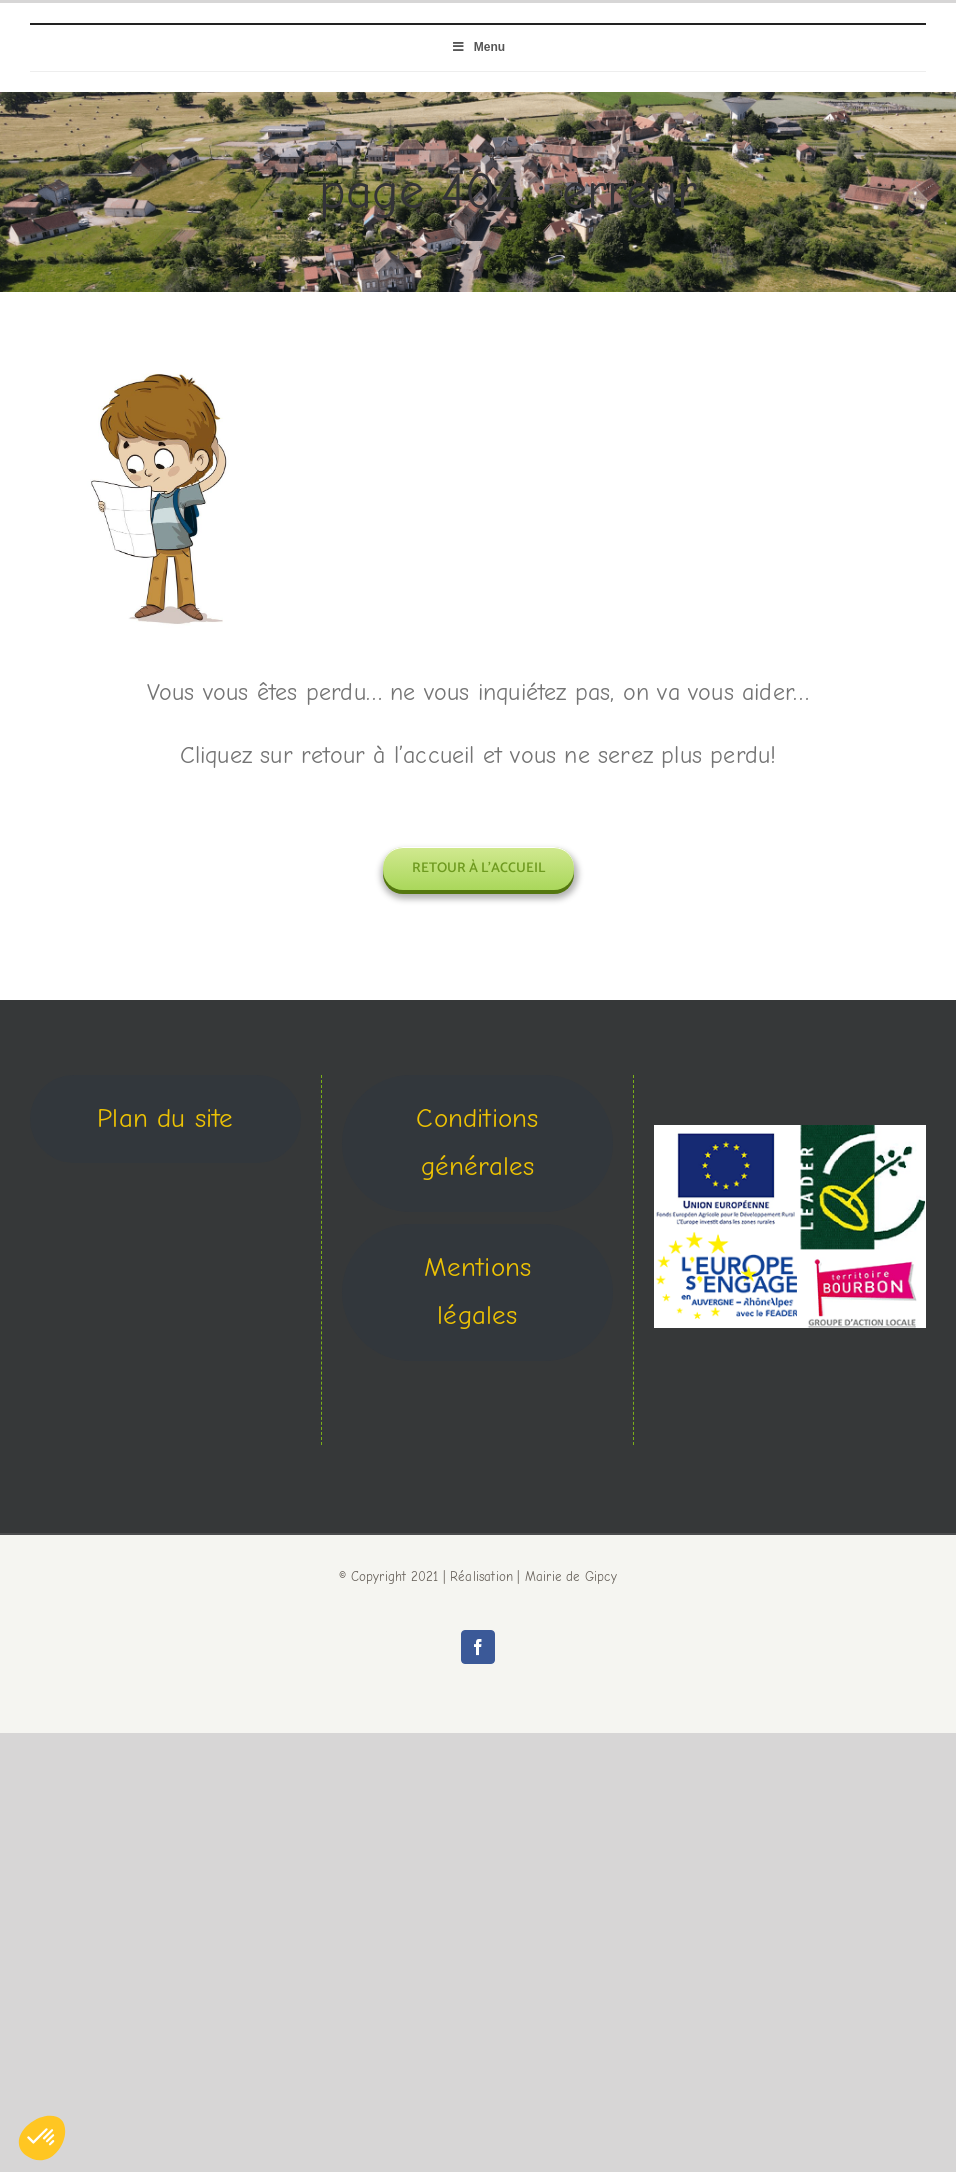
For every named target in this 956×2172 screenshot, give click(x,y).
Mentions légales (478, 1292)
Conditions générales (477, 1143)
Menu (478, 47)
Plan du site (165, 1118)
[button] (42, 2138)
